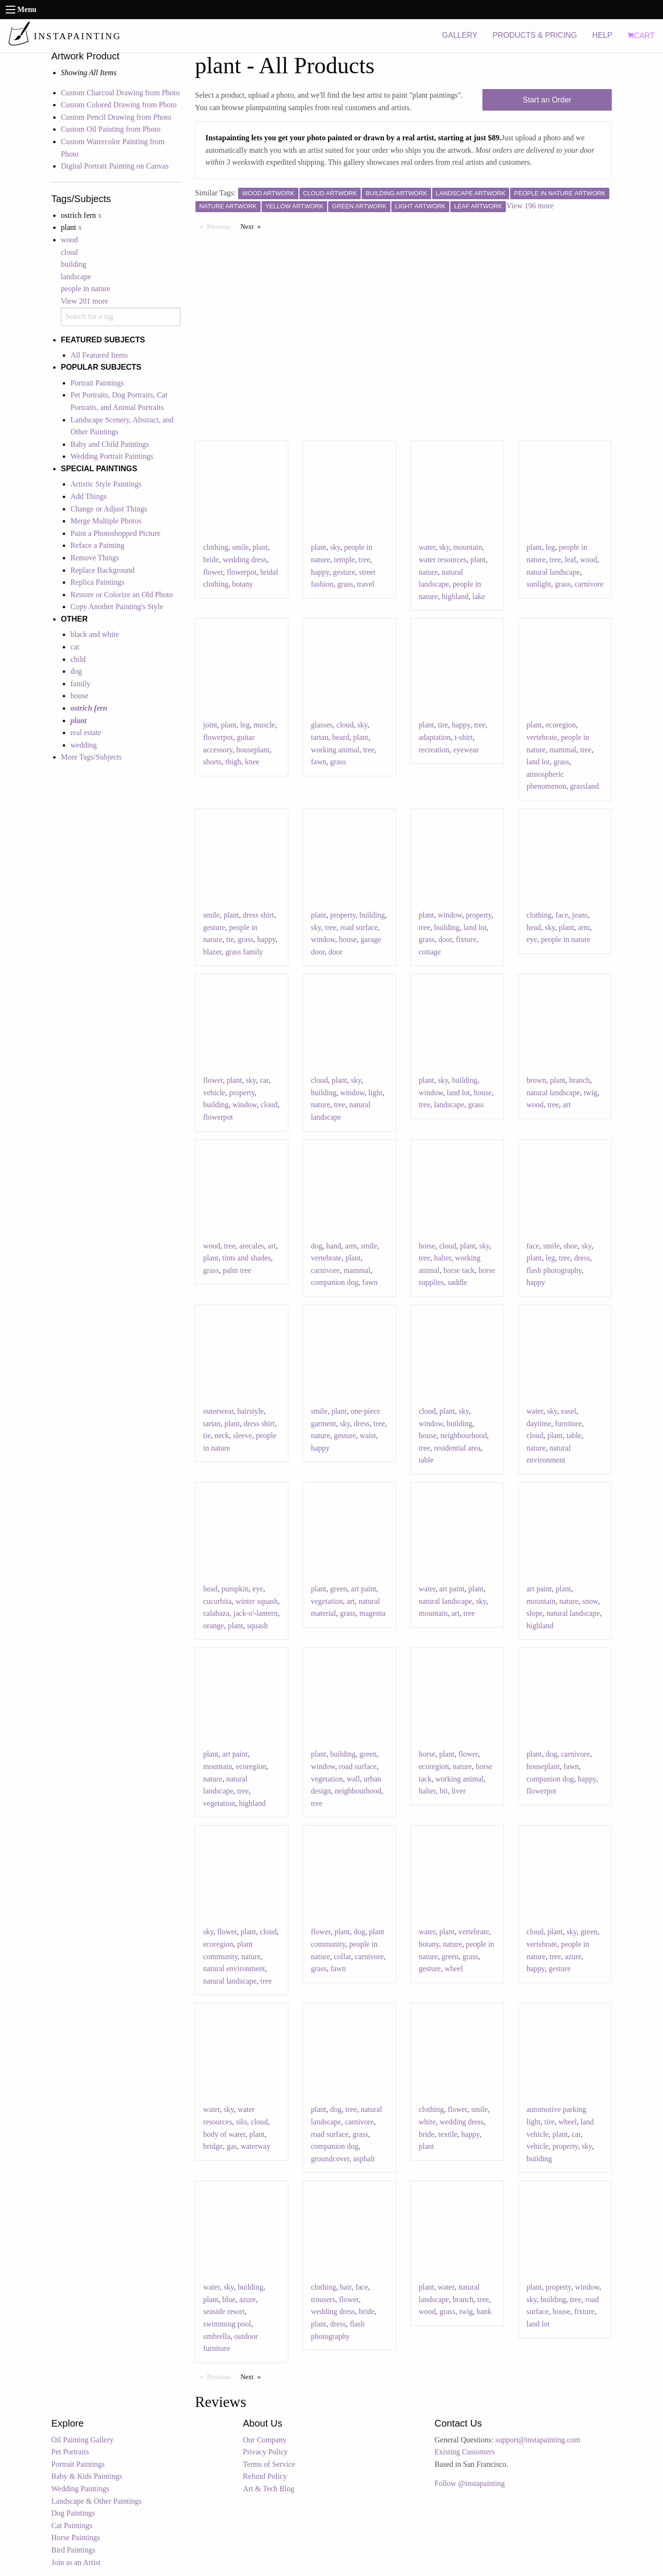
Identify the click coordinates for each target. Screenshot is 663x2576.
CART (641, 36)
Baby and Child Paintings (109, 444)
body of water (224, 2134)
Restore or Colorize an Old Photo (121, 594)
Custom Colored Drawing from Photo (119, 105)
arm (584, 927)
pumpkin (235, 1589)
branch (579, 1080)
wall (353, 1779)
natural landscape (553, 572)
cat (75, 647)
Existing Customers (464, 2452)
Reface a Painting (97, 545)
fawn (318, 762)
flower (213, 572)
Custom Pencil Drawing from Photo (116, 117)
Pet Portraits (70, 2452)
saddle (457, 1282)
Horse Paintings (75, 2537)
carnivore (588, 584)
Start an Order (547, 100)
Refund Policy (265, 2476)
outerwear (218, 1411)
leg (550, 547)
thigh (233, 762)
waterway (255, 2146)
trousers (323, 2299)
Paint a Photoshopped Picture (115, 533)
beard (340, 737)
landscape (76, 276)
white (427, 2122)
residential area (457, 1448)
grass (345, 584)
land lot (537, 762)
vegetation (327, 1601)
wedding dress (245, 560)
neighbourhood (463, 1435)
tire (443, 725)
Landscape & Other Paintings (96, 2501)
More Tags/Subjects (91, 757)
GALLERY (460, 35)
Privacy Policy (265, 2452)
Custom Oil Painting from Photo (110, 129)
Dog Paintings (73, 2513)
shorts (212, 762)
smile (240, 547)
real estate (85, 732)
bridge (213, 2146)
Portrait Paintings (97, 383)
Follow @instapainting (469, 2483)
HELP (602, 35)
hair (345, 2287)
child (78, 659)
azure (573, 1956)
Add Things (88, 496)
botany (242, 584)
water (427, 547)
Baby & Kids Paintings (86, 2476)
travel (365, 584)
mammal (562, 750)
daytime (538, 1423)
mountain (467, 547)
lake (478, 596)
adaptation (435, 737)
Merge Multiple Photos (105, 521)
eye (531, 939)
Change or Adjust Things (108, 509)
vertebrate (541, 737)
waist (368, 1435)
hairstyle (250, 1411)
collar (342, 1956)
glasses (321, 725)
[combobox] (121, 316)
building (73, 264)
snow (590, 1601)
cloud (69, 252)
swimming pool (227, 2324)
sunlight (538, 584)
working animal (335, 750)
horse (427, 1246)
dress (582, 1258)
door (336, 952)
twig (590, 1093)
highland (455, 596)
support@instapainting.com (537, 2440)
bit (444, 1791)
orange (213, 1626)
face (561, 915)
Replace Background (102, 570)
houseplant (252, 750)
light (375, 1093)
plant (260, 547)
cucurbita (217, 1601)
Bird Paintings (73, 2550)
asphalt (364, 2159)
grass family (244, 952)
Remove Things (94, 558)
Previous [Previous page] (221, 226)
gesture (344, 572)
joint (210, 725)
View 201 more (84, 301)
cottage (430, 952)
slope (534, 1613)
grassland (584, 786)
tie (230, 939)
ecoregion (561, 725)
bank (484, 2311)
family (80, 684)
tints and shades (246, 1258)
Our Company (264, 2440)
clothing (215, 547)
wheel (454, 1968)
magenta (372, 1613)
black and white (94, 634)
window (323, 939)
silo (241, 2122)
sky (335, 547)
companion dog (334, 1282)
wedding (83, 745)
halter (442, 1258)
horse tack (459, 1270)
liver (459, 1791)
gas (232, 2146)
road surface (359, 927)
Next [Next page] (252, 226)
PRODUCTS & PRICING (534, 35)
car (264, 1080)
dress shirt (258, 915)
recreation (434, 750)
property (342, 915)
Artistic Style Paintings (105, 484)
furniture (568, 1423)
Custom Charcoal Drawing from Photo (120, 93)
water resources (443, 560)
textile (447, 2134)
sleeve (242, 1435)
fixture (466, 939)
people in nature (85, 288)
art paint (364, 1589)
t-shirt (464, 737)
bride (211, 560)
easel (568, 1411)
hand (333, 1246)
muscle (264, 725)
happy (320, 572)
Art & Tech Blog (268, 2489)
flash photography (554, 1270)
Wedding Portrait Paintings (111, 456)
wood (69, 240)
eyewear (466, 750)
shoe (570, 1246)
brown (536, 1080)
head (533, 927)
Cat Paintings (71, 2525)
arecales (252, 1246)
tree (364, 560)
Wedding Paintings (80, 2489)
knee (252, 762)
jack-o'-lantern (255, 1613)
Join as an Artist (76, 2562)
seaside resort (224, 2311)
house (79, 696)
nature (428, 572)
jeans (580, 915)
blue (229, 2299)
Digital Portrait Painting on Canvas (115, 166)
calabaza (216, 1613)
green (338, 1589)
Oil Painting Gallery (82, 2440)
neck (222, 1435)
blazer (212, 952)
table (426, 1460)
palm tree (237, 1270)
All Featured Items (99, 355)
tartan (319, 737)
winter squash (257, 1601)
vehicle (214, 1093)
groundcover (330, 2159)
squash (257, 1626)
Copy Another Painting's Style (116, 606)
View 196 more (530, 206)
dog (76, 671)
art (567, 1105)
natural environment (234, 1968)
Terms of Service (269, 2464)
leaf (570, 560)
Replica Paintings (97, 582)
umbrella (216, 2336)
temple (344, 560)
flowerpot (241, 572)
